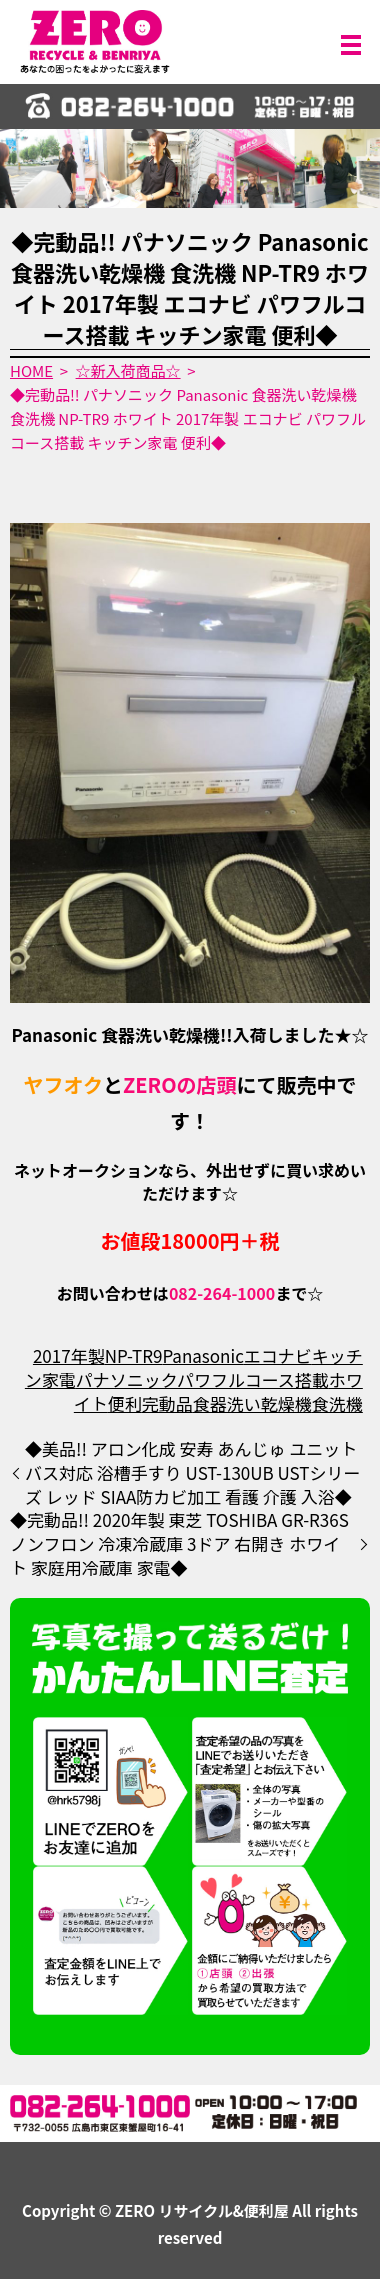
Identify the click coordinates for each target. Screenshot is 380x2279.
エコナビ (278, 1355)
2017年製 (69, 1355)
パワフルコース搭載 (253, 1379)
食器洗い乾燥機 (252, 1403)
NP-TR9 (134, 1355)
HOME (31, 370)
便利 (125, 1403)
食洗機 (337, 1403)
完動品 (167, 1403)
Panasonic (202, 1355)
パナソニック (126, 1379)
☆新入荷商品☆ (128, 370)
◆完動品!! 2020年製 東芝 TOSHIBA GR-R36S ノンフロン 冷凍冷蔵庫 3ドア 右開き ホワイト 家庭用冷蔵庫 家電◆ (179, 1543)
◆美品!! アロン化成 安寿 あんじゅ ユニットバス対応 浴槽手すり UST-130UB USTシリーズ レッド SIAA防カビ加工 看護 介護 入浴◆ (192, 1472)
